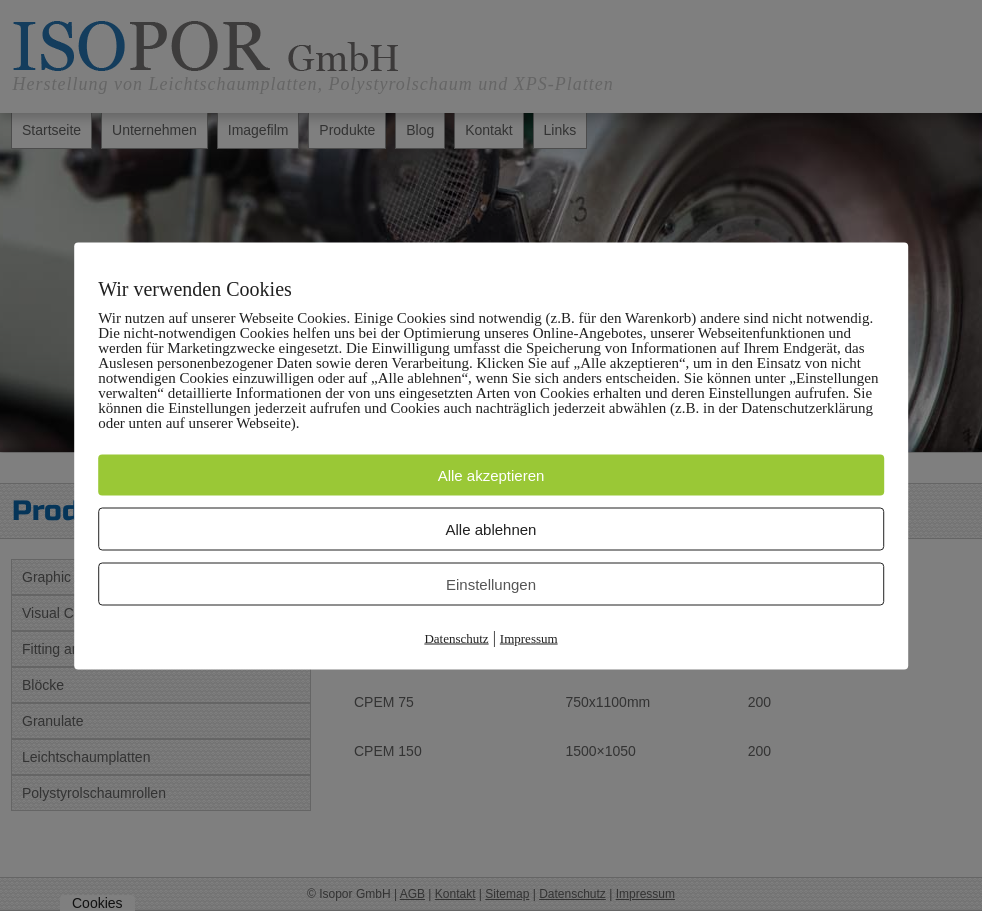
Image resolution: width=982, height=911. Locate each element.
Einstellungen (491, 583)
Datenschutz (456, 637)
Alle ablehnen (491, 528)
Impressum (529, 637)
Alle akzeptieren (491, 474)
